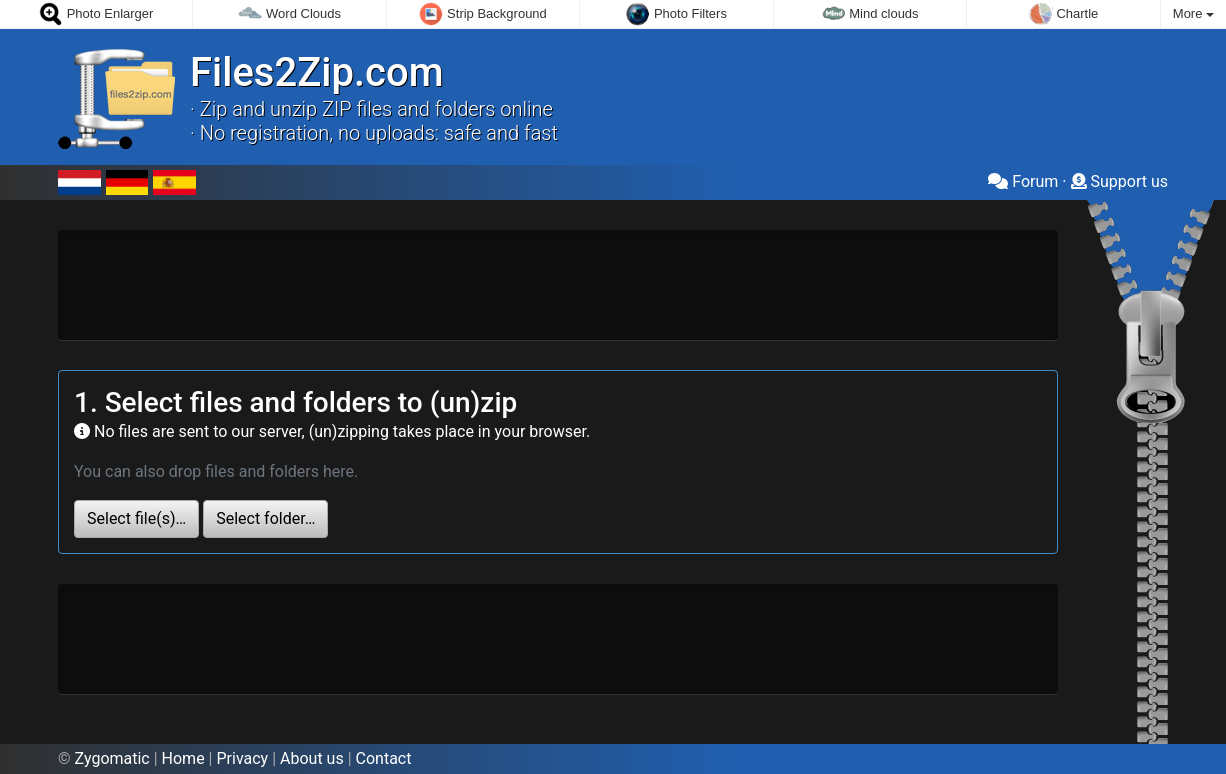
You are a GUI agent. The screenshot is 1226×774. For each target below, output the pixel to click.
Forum (1023, 181)
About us (312, 758)
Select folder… (265, 518)
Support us (1119, 181)
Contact (384, 758)
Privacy (242, 758)
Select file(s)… (136, 518)
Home (183, 758)
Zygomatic (112, 758)
